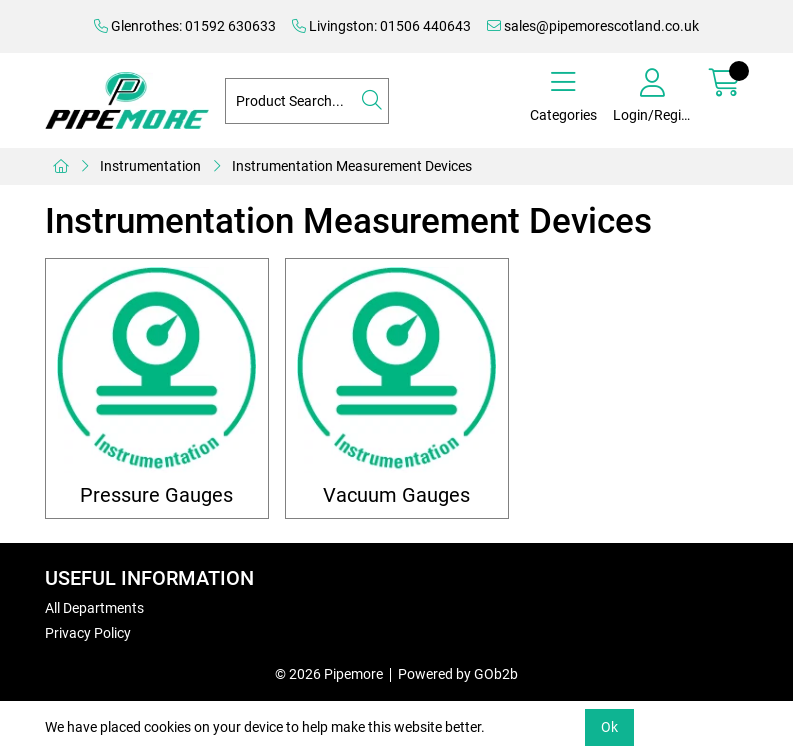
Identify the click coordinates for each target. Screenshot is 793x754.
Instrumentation (150, 166)
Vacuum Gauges (396, 495)
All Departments (94, 608)
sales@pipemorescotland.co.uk (593, 26)
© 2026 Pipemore (329, 674)
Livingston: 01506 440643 (381, 26)
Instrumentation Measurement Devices (352, 166)
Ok (609, 727)
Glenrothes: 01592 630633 (185, 26)
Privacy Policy (88, 633)
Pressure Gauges (156, 495)
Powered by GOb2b (458, 674)
